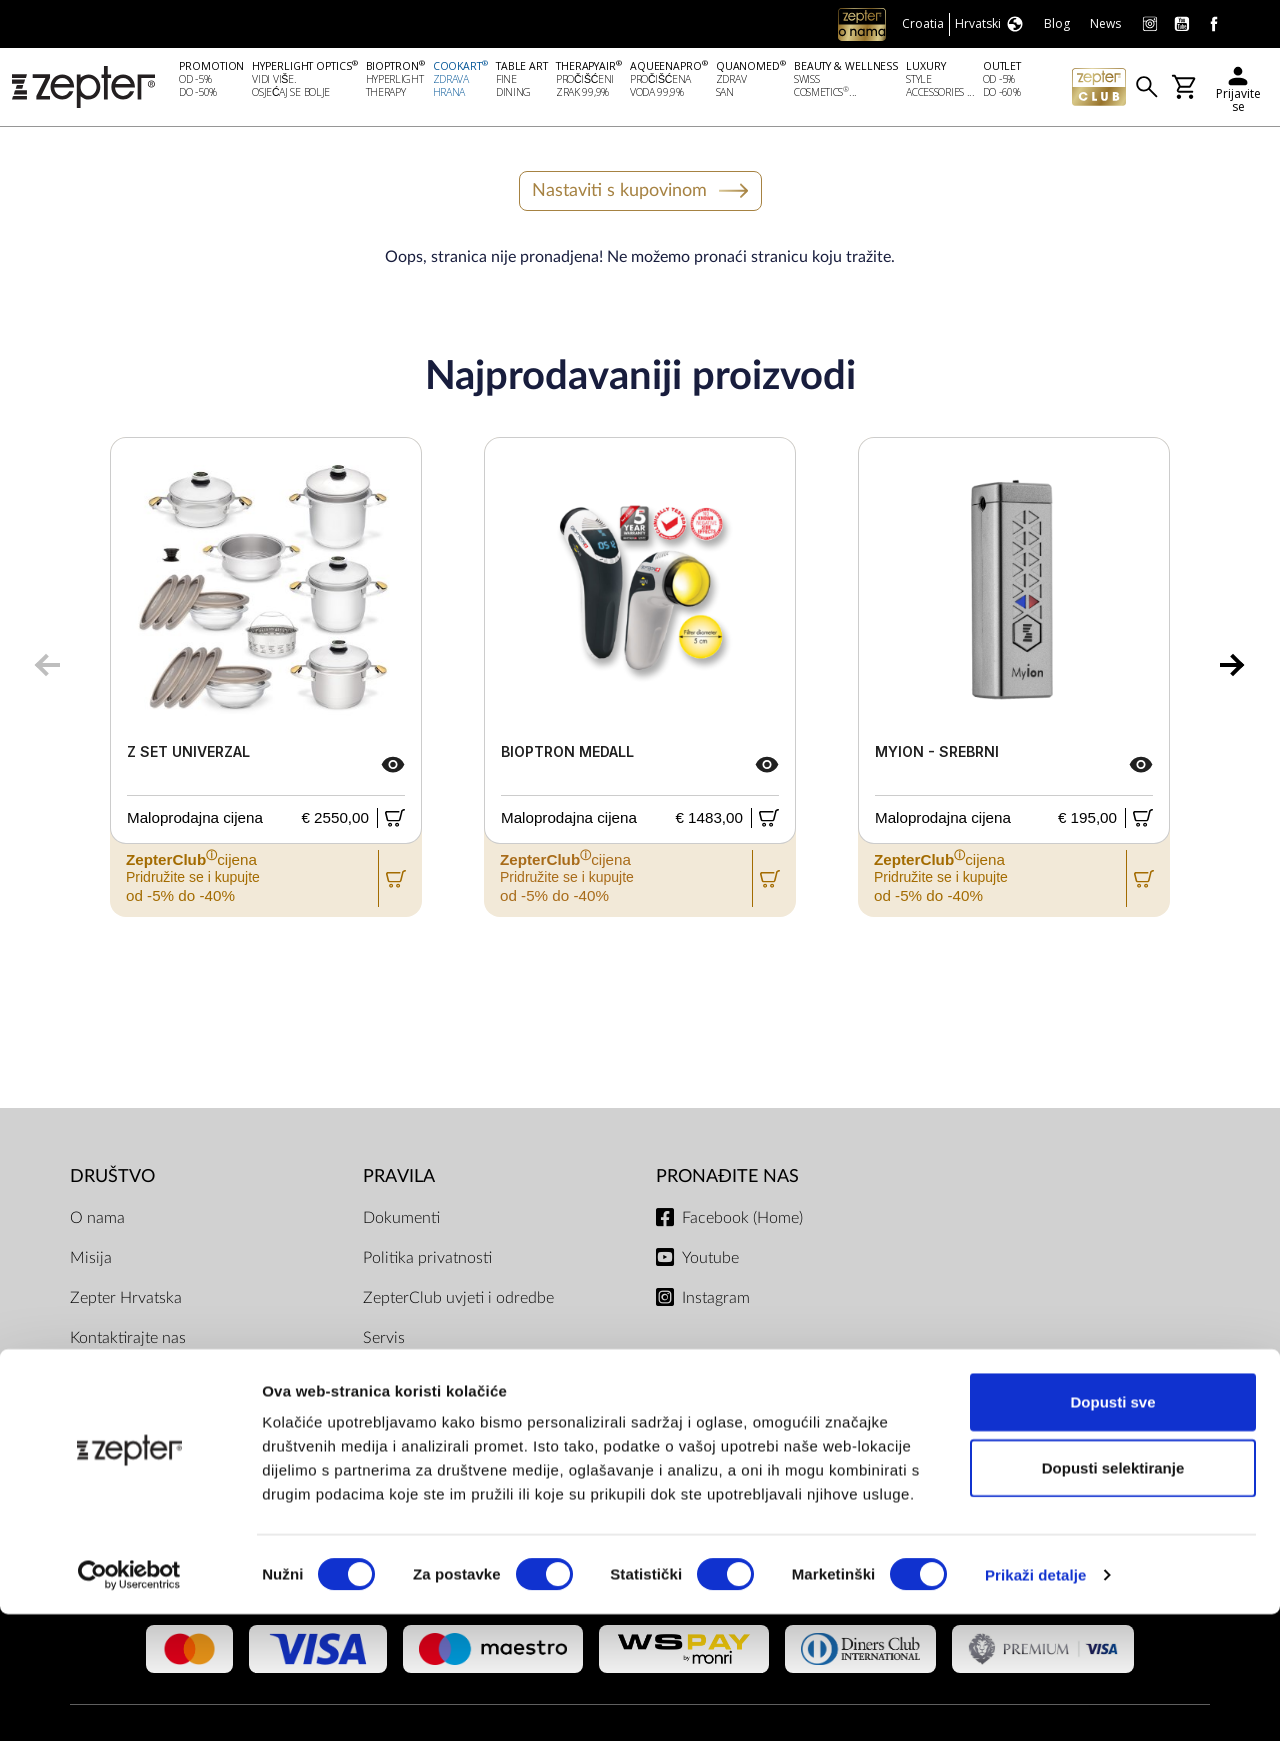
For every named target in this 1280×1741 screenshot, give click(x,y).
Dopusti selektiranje (1113, 1594)
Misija (91, 1261)
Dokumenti (401, 1221)
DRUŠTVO (112, 1179)
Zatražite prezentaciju (145, 1381)
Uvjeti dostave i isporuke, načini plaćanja (473, 1433)
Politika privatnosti (427, 1261)
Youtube (710, 1261)
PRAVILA (399, 1179)
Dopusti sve (1112, 1528)
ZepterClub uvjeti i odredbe (458, 1301)
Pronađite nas (727, 1179)
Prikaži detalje (1036, 1701)
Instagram (716, 1301)
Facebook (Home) (742, 1221)
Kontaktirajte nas (128, 1341)
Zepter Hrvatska (126, 1301)
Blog (85, 1421)
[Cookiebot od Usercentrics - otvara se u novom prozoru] (129, 1702)
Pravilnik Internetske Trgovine (464, 1381)
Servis (384, 1341)
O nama (97, 1221)
